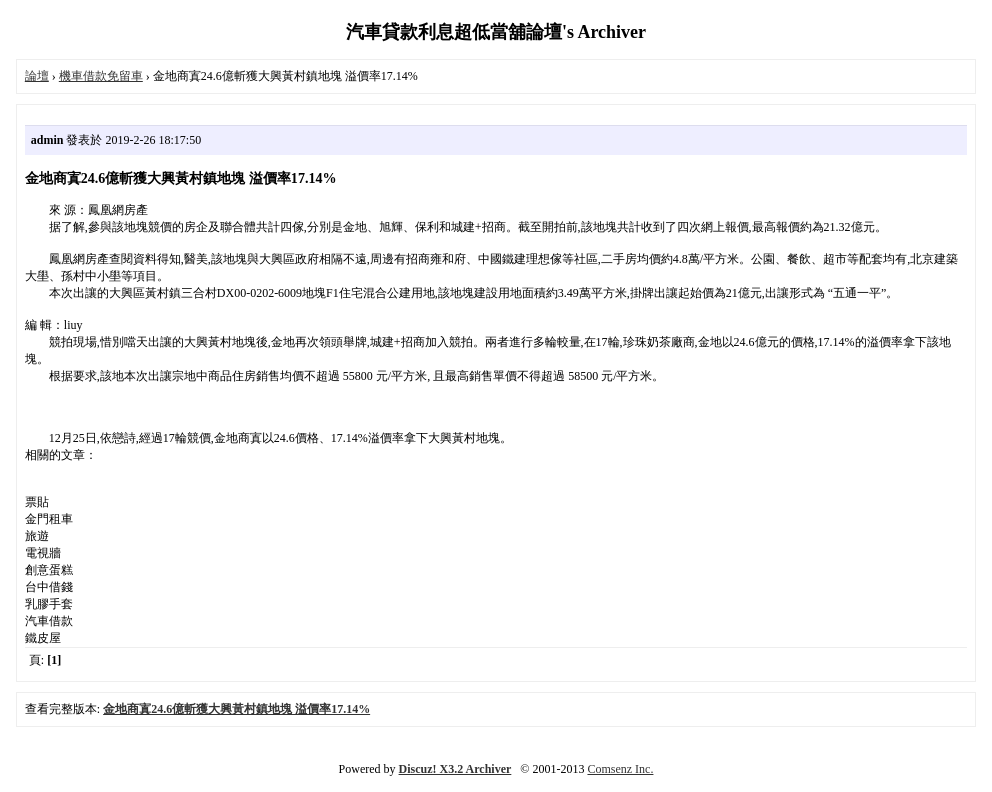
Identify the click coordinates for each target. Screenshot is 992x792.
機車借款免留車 (101, 76)
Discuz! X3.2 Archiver (455, 769)
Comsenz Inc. (620, 769)
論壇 (37, 76)
